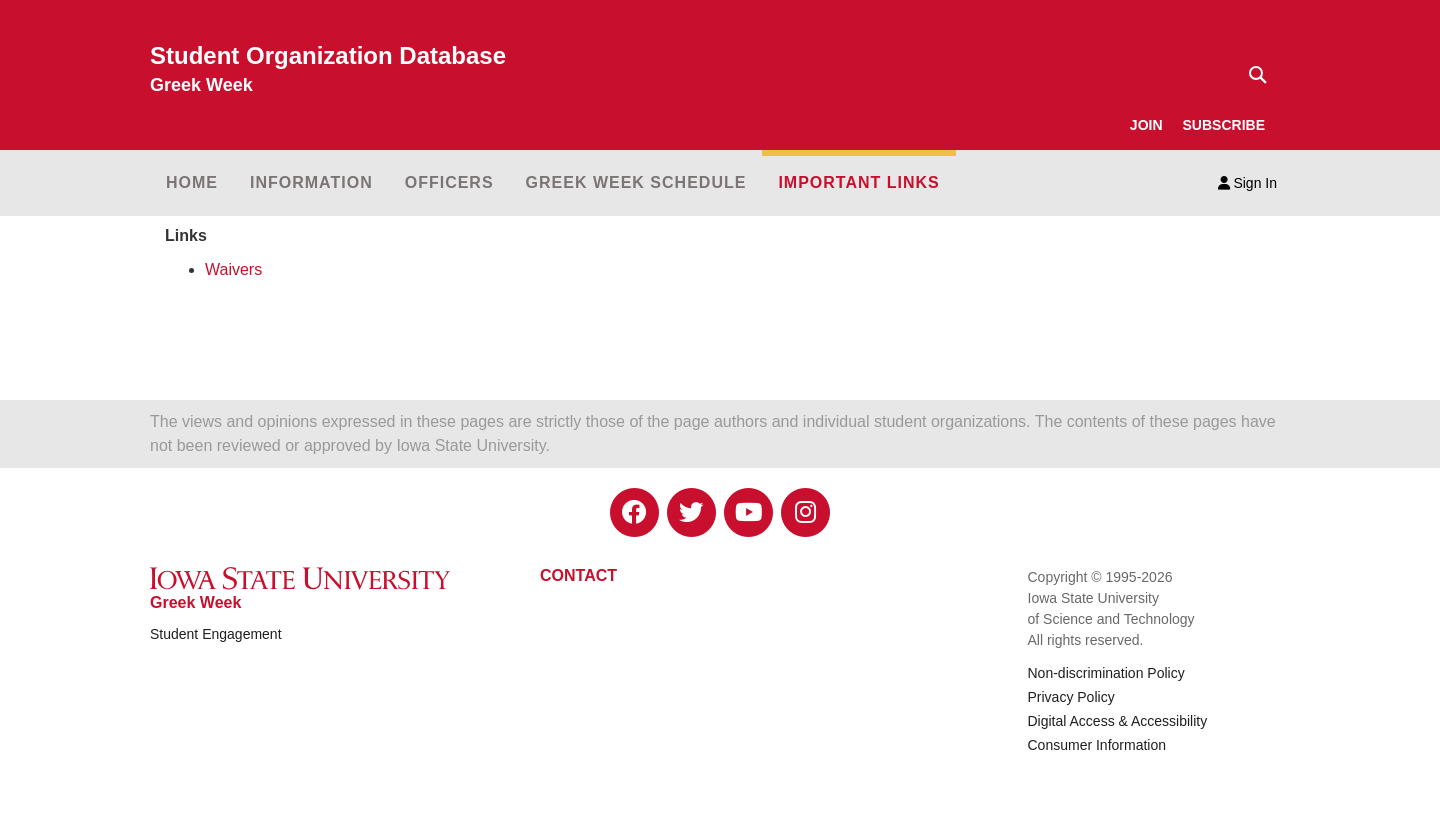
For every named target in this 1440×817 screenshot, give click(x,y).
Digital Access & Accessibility (1118, 721)
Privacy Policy (1071, 697)
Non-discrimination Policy (1106, 673)
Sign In (1247, 183)
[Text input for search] (1252, 75)
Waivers (233, 269)
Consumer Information (1097, 745)
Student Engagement (216, 634)
